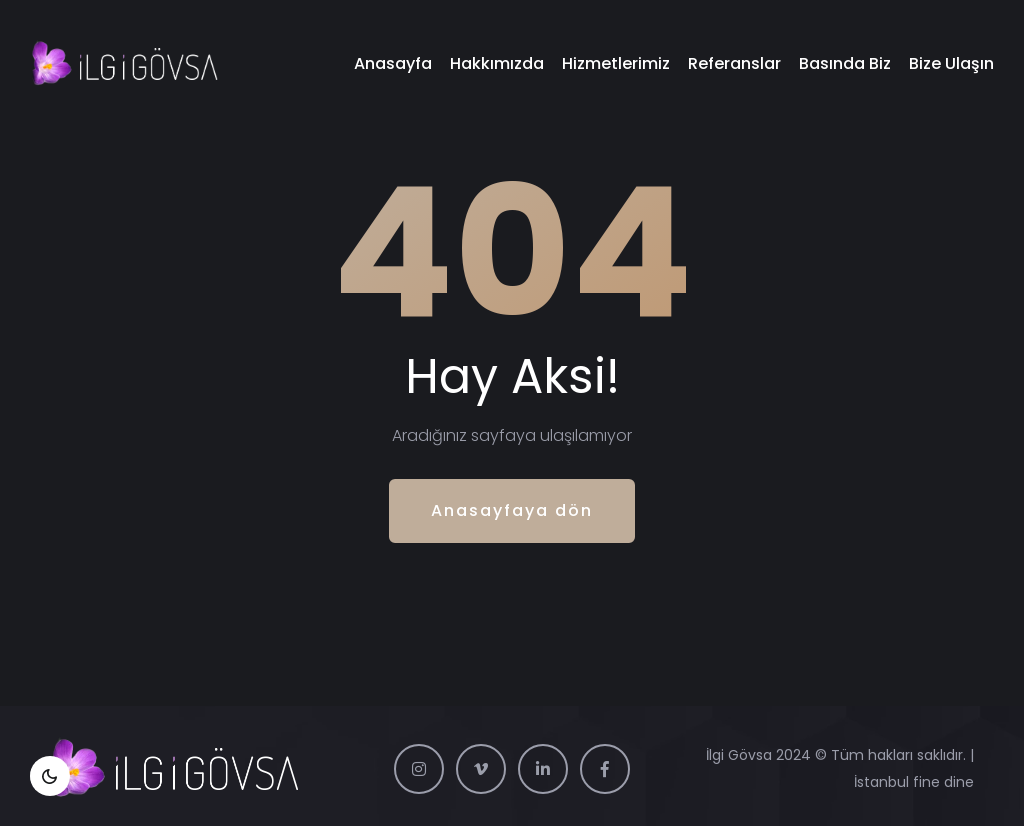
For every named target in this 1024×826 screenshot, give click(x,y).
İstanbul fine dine (914, 782)
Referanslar (734, 63)
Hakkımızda (497, 63)
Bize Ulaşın (951, 63)
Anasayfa (393, 63)
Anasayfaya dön (512, 510)
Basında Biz (845, 63)
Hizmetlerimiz (616, 63)
